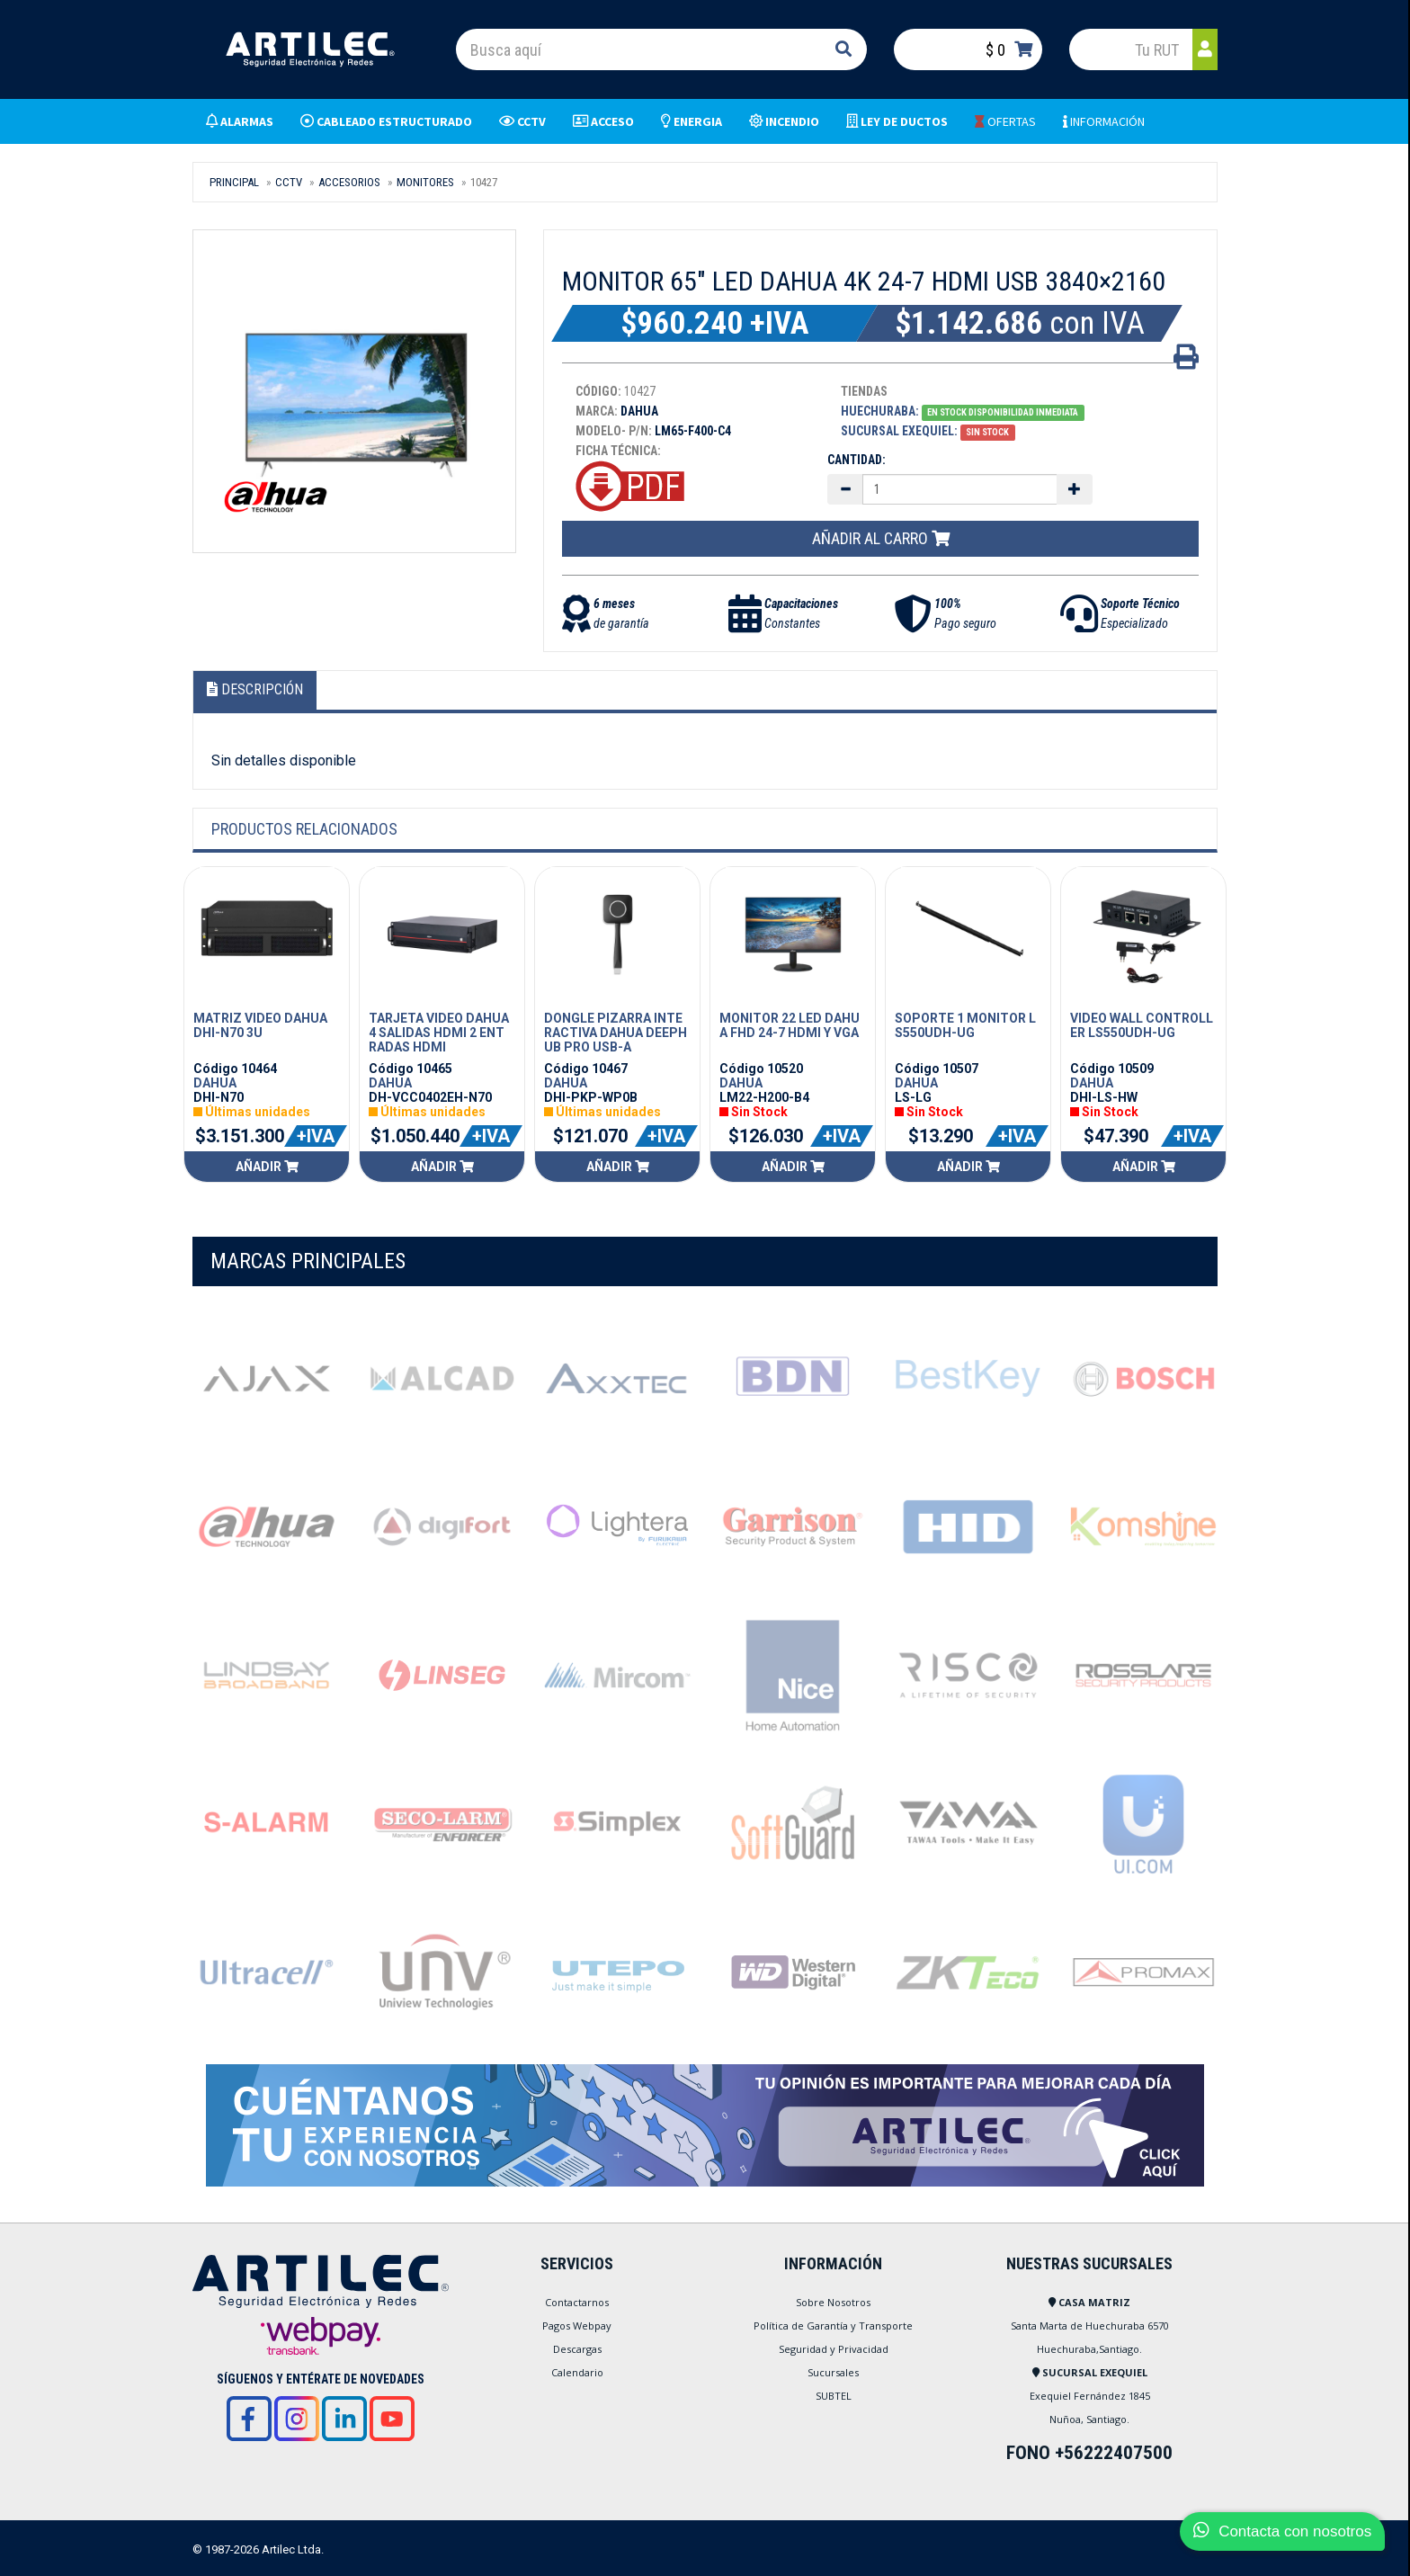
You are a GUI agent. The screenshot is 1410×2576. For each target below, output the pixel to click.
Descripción (255, 689)
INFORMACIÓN (1104, 121)
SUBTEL (834, 2395)
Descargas (577, 2349)
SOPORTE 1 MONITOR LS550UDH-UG (965, 1025)
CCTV (288, 182)
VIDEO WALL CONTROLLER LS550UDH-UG (1141, 1025)
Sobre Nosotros (833, 2302)
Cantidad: (856, 459)
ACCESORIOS (349, 182)
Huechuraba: (880, 411)
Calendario (577, 2372)
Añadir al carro (881, 538)
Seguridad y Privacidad (833, 2349)
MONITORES (425, 182)
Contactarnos (577, 2302)
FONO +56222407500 (1089, 2453)
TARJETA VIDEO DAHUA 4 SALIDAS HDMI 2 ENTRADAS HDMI (439, 1032)
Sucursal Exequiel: (899, 431)
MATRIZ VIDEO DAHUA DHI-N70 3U (260, 1025)
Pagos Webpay (576, 2325)
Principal (234, 182)
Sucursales (833, 2372)
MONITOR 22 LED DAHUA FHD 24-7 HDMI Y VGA (789, 1025)
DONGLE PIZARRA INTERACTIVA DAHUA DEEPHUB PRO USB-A (615, 1032)
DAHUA (214, 1083)
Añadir (267, 1166)
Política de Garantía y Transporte (833, 2325)
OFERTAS (1005, 121)
